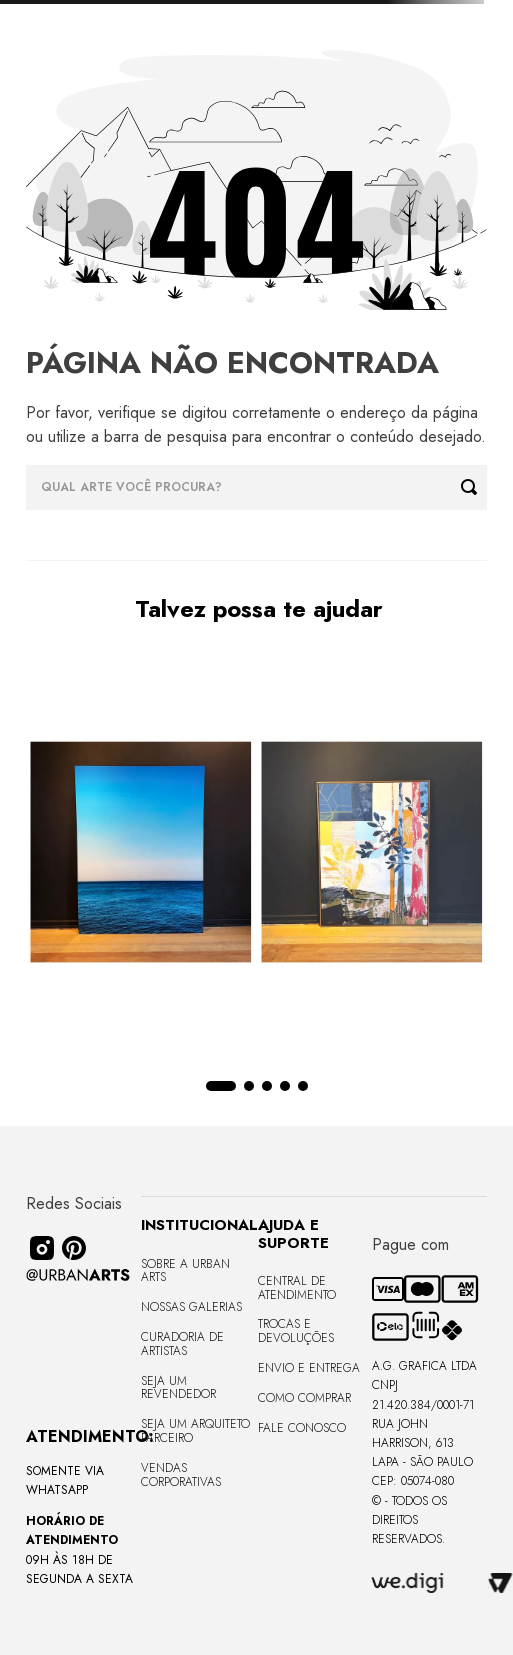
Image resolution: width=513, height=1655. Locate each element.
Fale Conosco (302, 1428)
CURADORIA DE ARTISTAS (182, 1344)
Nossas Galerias (191, 1307)
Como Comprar (304, 1398)
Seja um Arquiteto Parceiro (195, 1431)
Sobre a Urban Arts (185, 1271)
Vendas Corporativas (181, 1475)
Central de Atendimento (297, 1288)
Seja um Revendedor (178, 1388)
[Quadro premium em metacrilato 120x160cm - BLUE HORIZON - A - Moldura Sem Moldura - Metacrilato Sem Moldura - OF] (141, 854)
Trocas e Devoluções (296, 1331)
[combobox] (257, 487)
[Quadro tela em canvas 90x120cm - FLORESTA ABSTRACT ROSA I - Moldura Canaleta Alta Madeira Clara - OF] (372, 854)
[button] (221, 1086)
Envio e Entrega (309, 1368)
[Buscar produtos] (474, 487)
